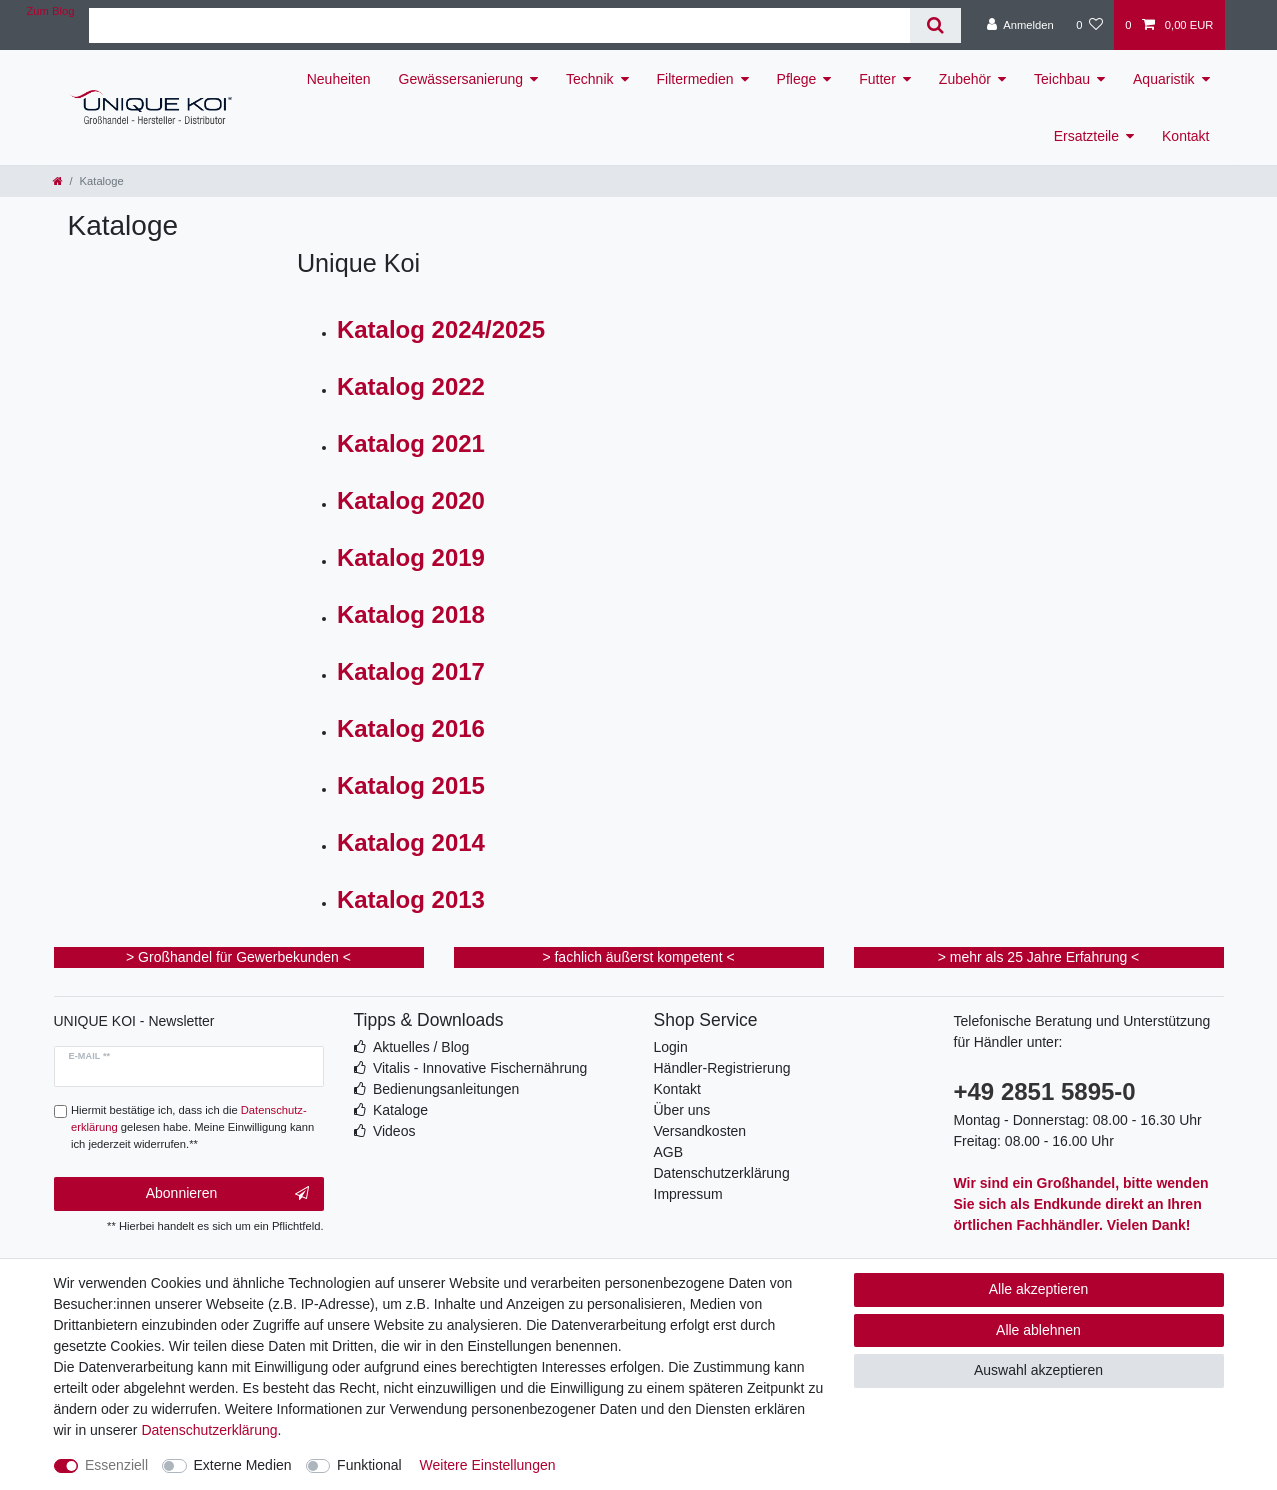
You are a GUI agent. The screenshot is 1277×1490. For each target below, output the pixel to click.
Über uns (682, 1110)
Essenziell (116, 1465)
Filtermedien (695, 79)
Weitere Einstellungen (488, 1465)
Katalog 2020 (411, 500)
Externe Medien (243, 1465)
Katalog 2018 (411, 614)
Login (671, 1047)
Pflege (797, 79)
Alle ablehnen (1038, 1330)
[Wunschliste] (1089, 25)
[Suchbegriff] (499, 25)
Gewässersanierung (461, 79)
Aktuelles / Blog (421, 1047)
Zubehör (965, 79)
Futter (877, 79)
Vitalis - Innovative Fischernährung (480, 1068)
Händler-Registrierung (722, 1068)
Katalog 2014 (411, 842)
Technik (589, 79)
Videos (394, 1131)
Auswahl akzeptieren (1038, 1370)
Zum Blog (51, 11)
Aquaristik (1163, 79)
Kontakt (1185, 136)
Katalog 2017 (411, 671)
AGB (669, 1152)
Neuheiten (339, 79)
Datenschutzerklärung (722, 1173)
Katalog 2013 (411, 899)
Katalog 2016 (411, 728)
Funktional (369, 1465)
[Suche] (935, 25)
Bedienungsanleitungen (446, 1089)
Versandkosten (700, 1131)
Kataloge (400, 1110)
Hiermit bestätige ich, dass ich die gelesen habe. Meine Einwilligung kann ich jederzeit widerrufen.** (192, 1127)
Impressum (688, 1194)
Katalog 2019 (411, 557)
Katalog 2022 (411, 386)
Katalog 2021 (411, 443)
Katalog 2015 (411, 785)
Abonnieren (227, 1194)
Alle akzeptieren (1039, 1289)
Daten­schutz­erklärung (209, 1430)
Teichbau (1062, 79)
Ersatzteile (1086, 136)
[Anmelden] (1020, 25)
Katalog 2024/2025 (441, 329)
